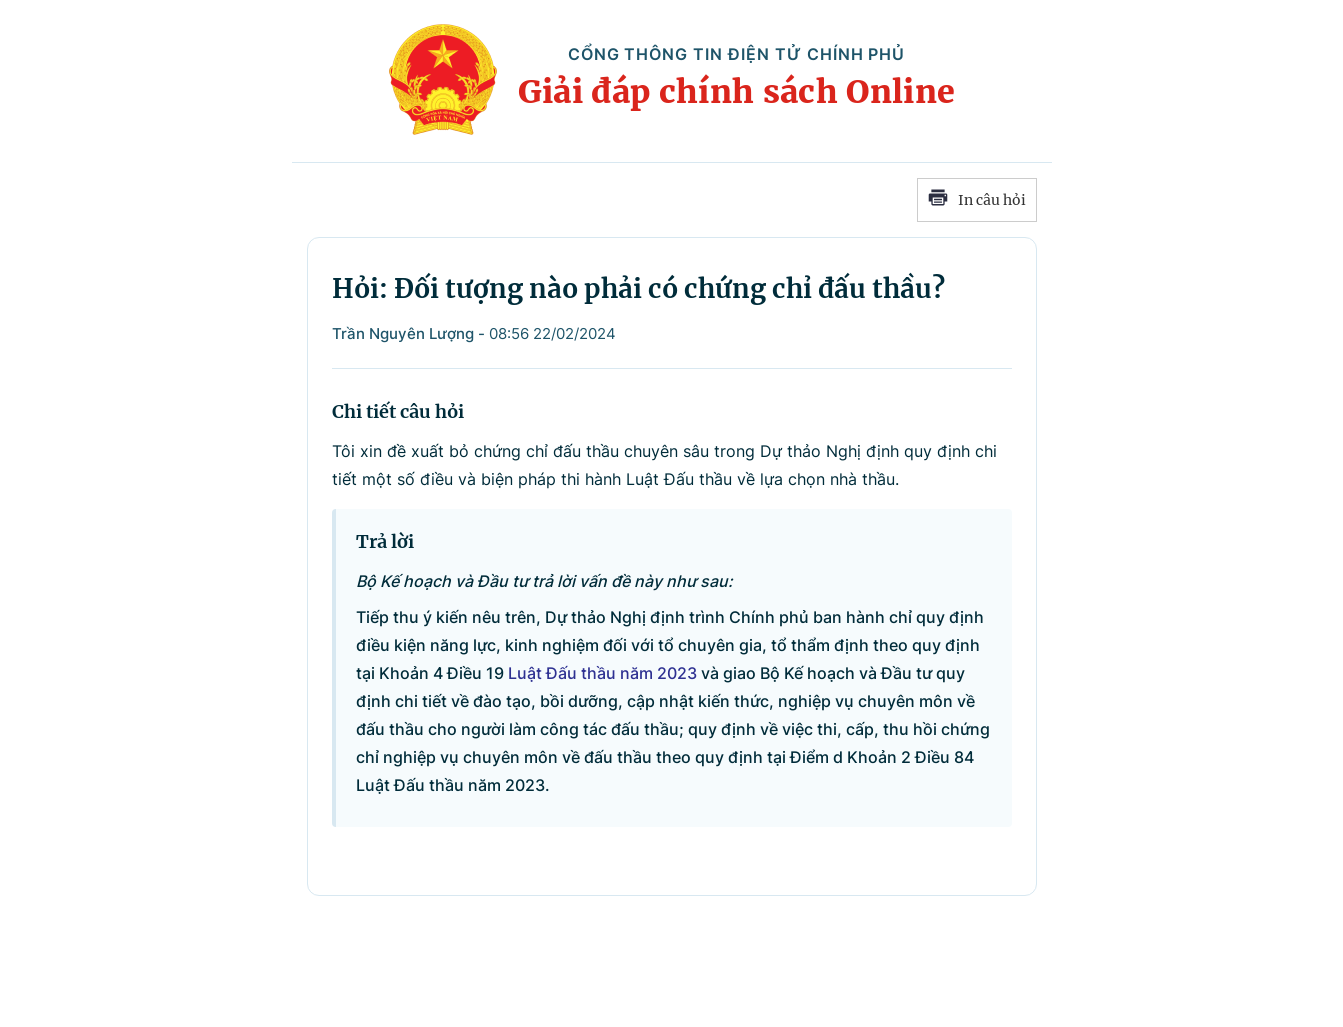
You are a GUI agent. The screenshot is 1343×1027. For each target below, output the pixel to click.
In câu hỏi (977, 200)
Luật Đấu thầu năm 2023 (602, 673)
